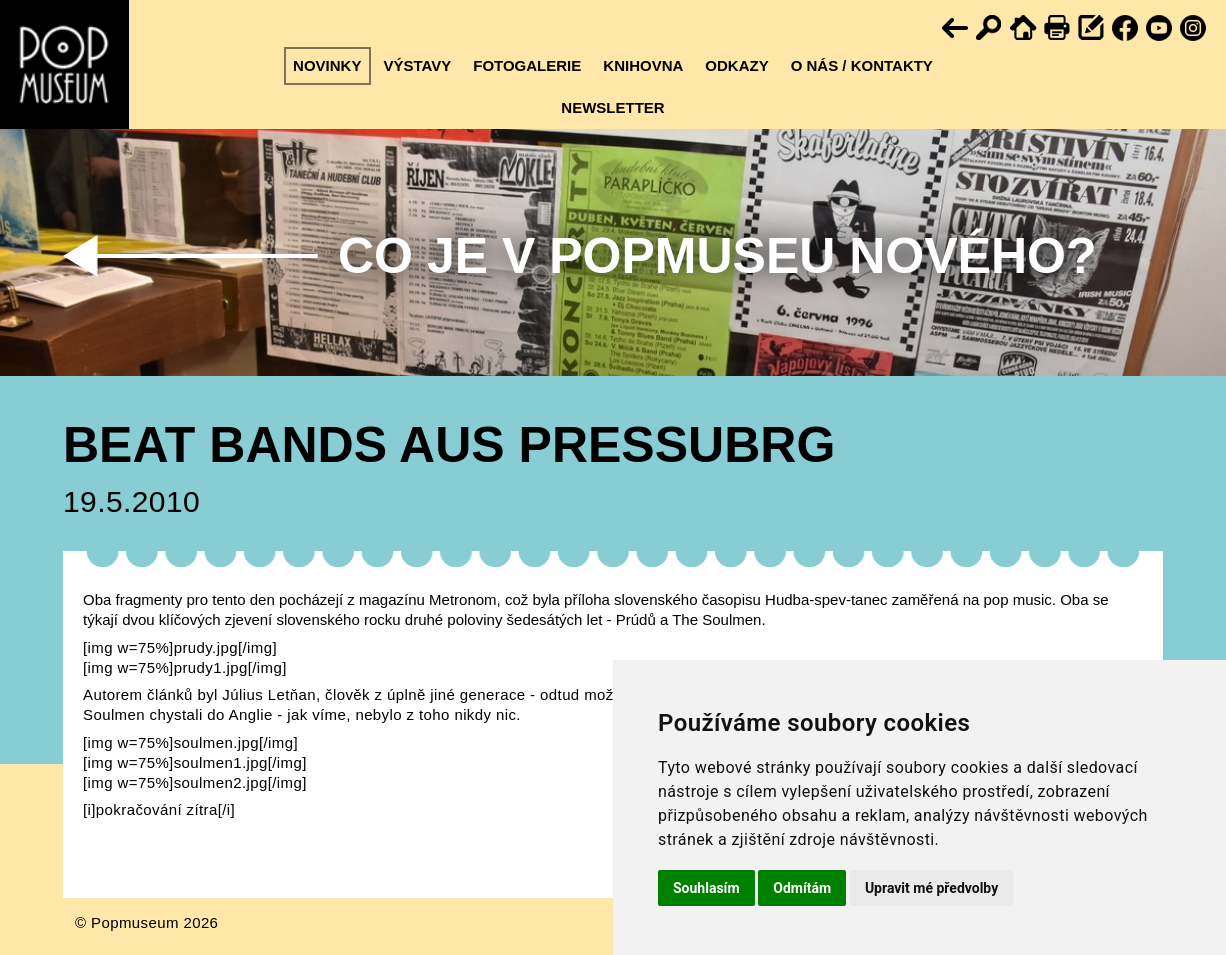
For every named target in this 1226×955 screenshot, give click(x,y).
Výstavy (417, 65)
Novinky (327, 65)
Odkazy (736, 65)
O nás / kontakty (862, 65)
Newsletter (612, 107)
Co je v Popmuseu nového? (717, 256)
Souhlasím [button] (706, 888)
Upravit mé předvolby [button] (931, 888)
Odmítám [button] (802, 888)
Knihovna (643, 65)
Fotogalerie (527, 65)
